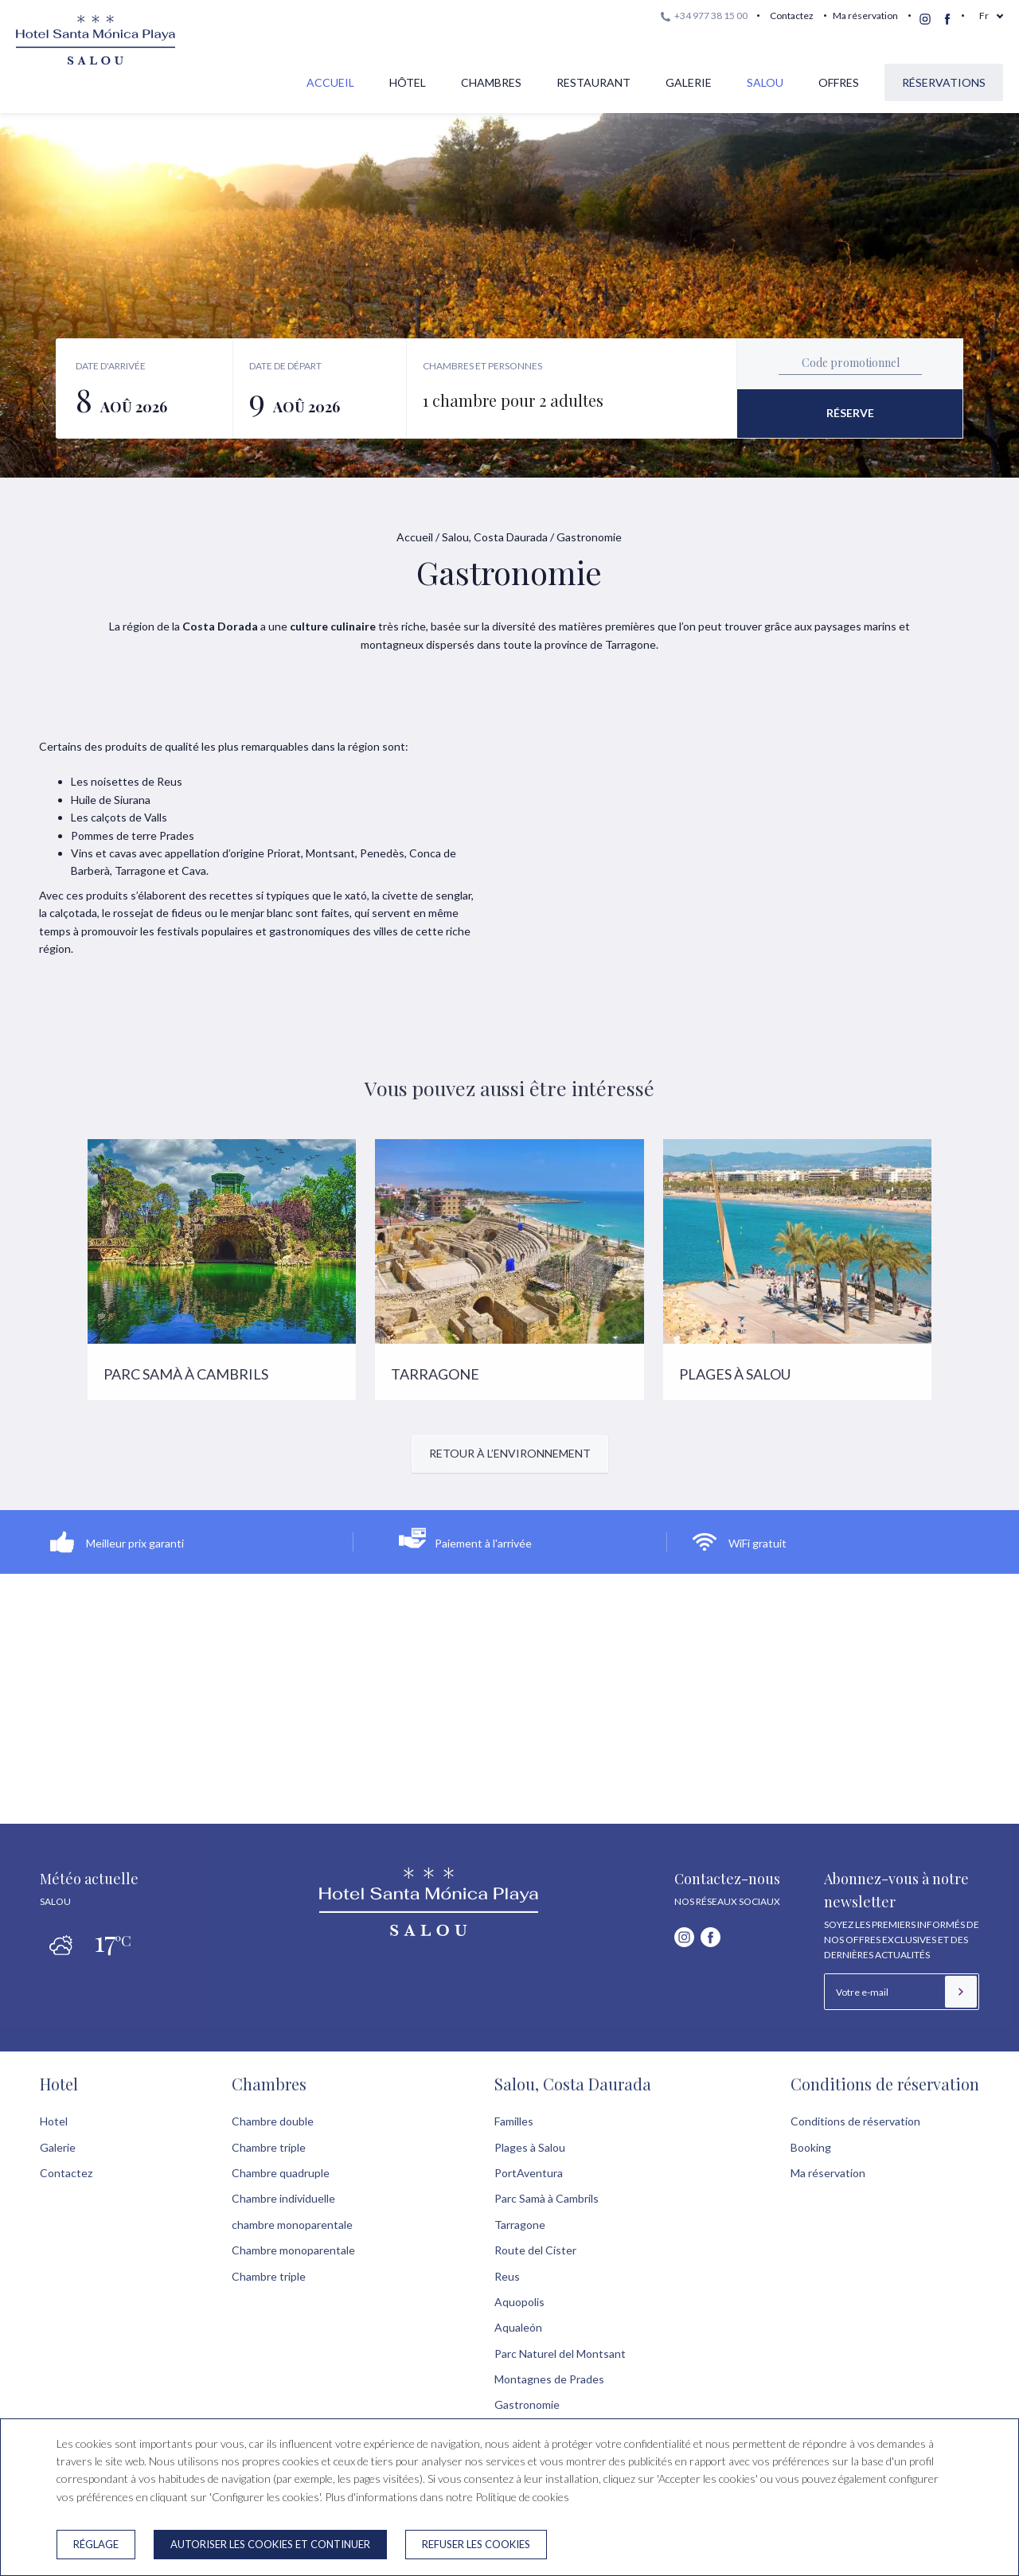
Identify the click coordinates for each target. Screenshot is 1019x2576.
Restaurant (593, 82)
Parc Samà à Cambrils (546, 2198)
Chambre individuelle (283, 2198)
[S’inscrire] (961, 1992)
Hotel (59, 2083)
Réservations (944, 82)
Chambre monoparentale (293, 2250)
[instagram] (925, 19)
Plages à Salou (529, 2147)
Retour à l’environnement (510, 1453)
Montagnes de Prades (549, 2379)
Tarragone (519, 2224)
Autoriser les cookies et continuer (270, 2544)
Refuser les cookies (476, 2544)
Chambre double (273, 2121)
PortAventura (528, 2173)
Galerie (689, 82)
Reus (507, 2276)
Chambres (491, 82)
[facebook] (947, 19)
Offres (838, 82)
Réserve (850, 413)
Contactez (792, 15)
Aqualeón (518, 2327)
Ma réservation (865, 15)
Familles (513, 2121)
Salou (765, 82)
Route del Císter (535, 2250)
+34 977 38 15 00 (704, 15)
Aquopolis (519, 2302)
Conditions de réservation (885, 2083)
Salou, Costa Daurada (495, 537)
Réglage (96, 2544)
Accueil (330, 82)
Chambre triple (269, 2147)
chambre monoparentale (292, 2224)
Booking (811, 2147)
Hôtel (407, 82)
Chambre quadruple (281, 2173)
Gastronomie (527, 2404)
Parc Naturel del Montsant (560, 2353)
